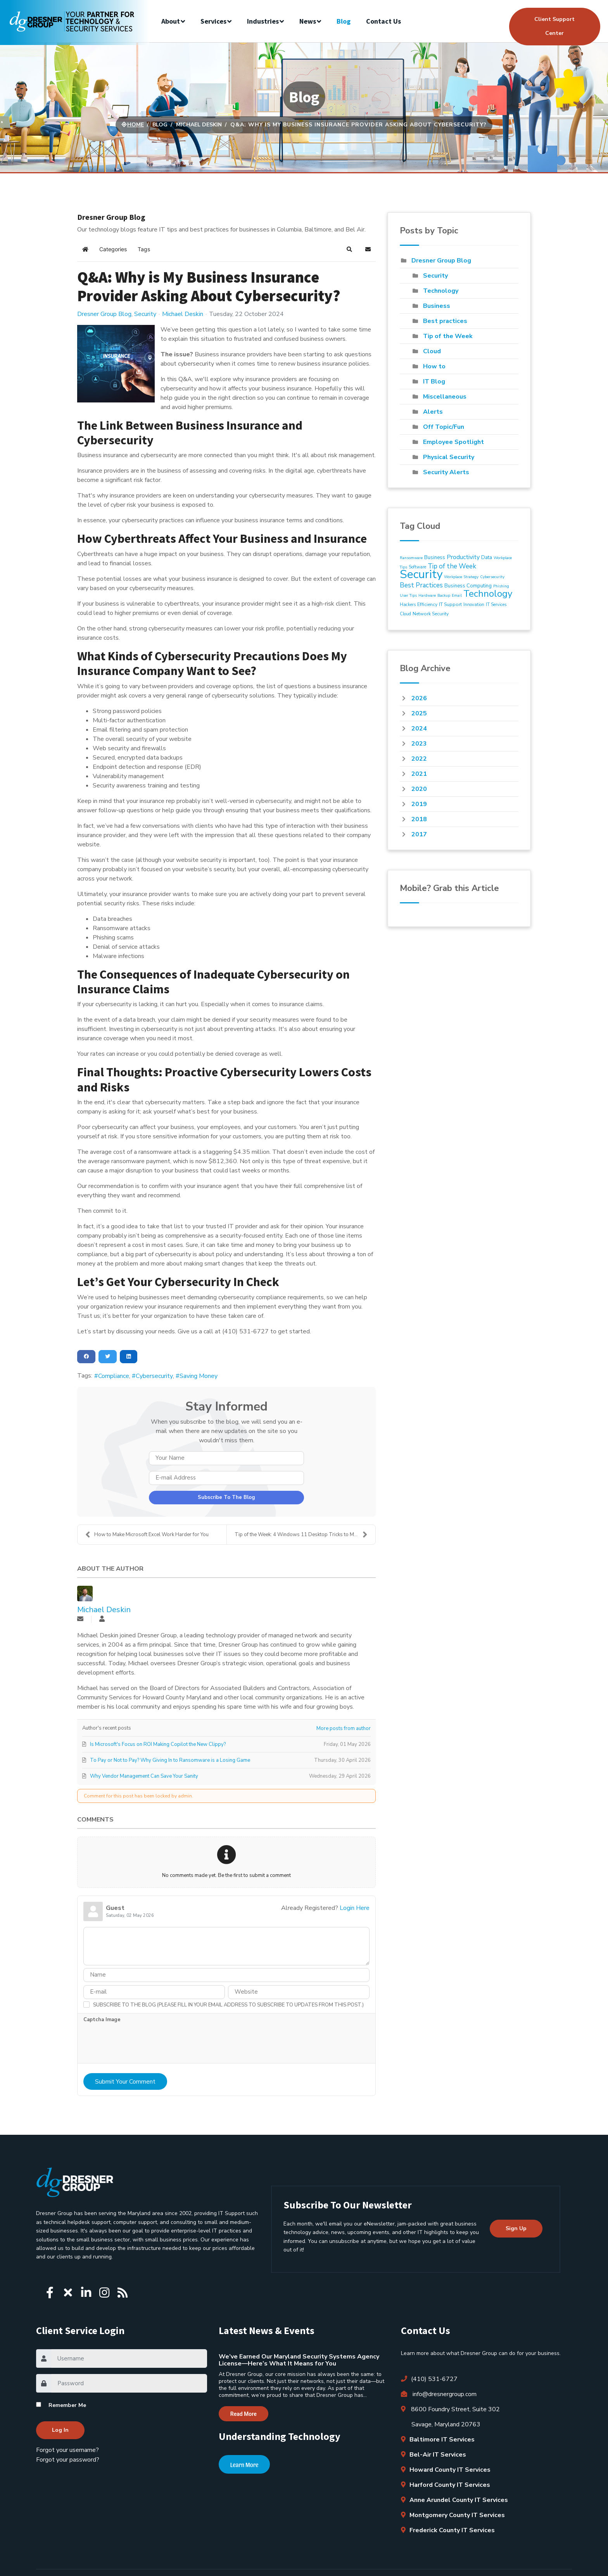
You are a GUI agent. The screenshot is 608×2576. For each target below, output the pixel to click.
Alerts (433, 411)
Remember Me (67, 2405)
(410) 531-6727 (429, 2379)
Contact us (383, 21)
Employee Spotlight (453, 442)
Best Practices (421, 585)
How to (434, 366)
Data (486, 557)
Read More (243, 2414)
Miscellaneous (444, 396)
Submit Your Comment (125, 2081)
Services (213, 21)
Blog (344, 21)
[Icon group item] (49, 2290)
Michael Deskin (182, 314)
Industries (263, 21)
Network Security (431, 614)
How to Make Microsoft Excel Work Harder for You (147, 1534)
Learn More (244, 2464)
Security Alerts (446, 472)
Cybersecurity (154, 1376)
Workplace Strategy (461, 577)
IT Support (450, 604)
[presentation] (142, 2045)
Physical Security (448, 457)
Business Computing (468, 585)
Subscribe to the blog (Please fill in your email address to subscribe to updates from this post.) (228, 2005)
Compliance (113, 1376)
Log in (60, 2430)
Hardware (427, 595)
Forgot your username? (67, 2450)
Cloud (432, 351)
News (307, 21)
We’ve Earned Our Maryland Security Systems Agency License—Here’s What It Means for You (299, 2360)
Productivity (463, 557)
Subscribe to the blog (226, 1497)
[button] (349, 249)
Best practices (445, 321)
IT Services (496, 605)
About (170, 21)
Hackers (408, 605)
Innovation (473, 605)
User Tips (408, 595)
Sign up (516, 2228)
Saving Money (199, 1376)
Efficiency (427, 604)
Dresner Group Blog (104, 314)
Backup (443, 595)
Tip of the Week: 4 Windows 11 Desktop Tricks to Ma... (301, 1534)
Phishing (501, 586)
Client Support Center (554, 26)
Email (457, 595)
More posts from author (343, 1728)
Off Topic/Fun (443, 427)
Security (145, 314)
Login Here (355, 1908)
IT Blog (434, 381)
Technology (440, 291)
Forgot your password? (67, 2459)
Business (436, 306)
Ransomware (411, 558)
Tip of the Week (448, 336)
